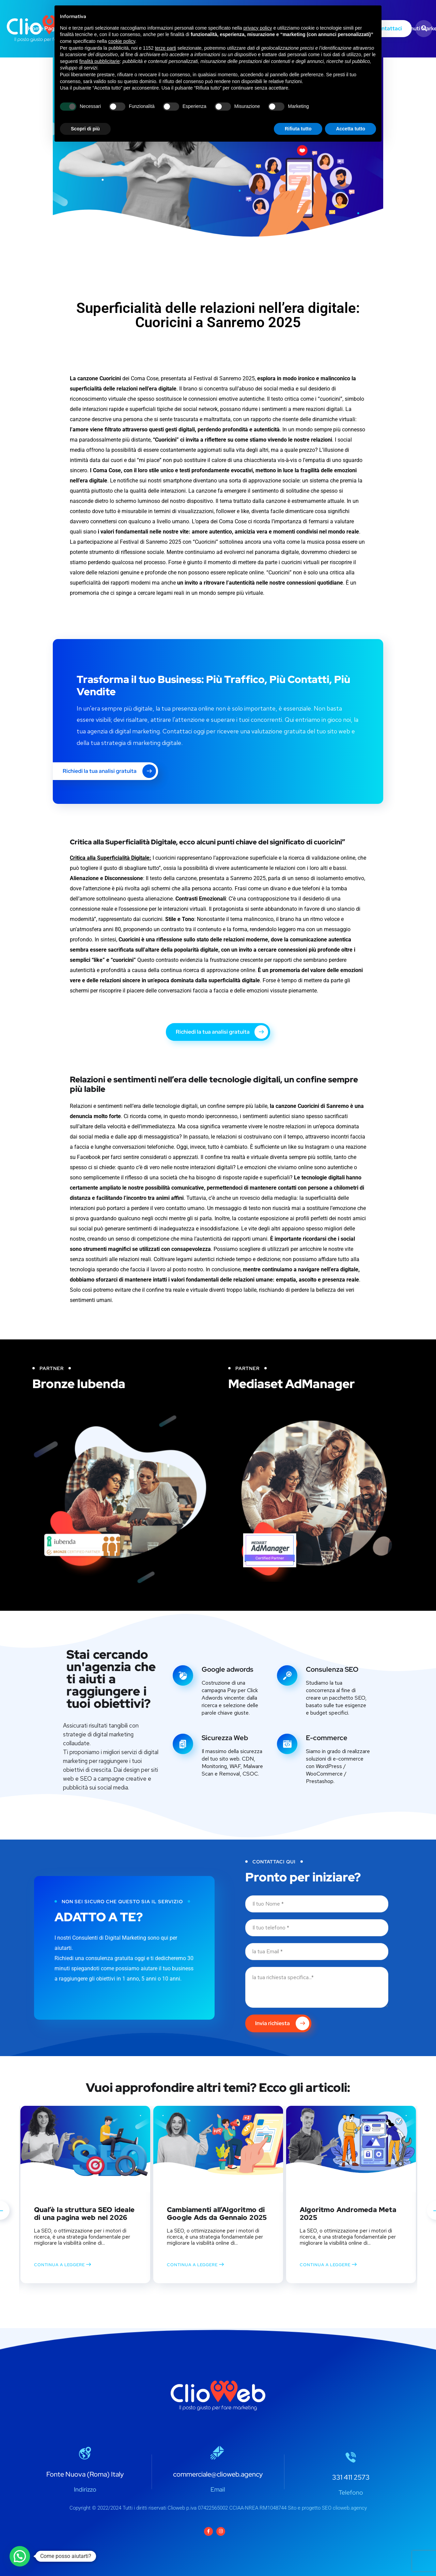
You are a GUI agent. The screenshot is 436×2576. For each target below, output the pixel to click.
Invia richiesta (282, 2023)
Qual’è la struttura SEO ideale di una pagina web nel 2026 (84, 2214)
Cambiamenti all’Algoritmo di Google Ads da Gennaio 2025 (217, 2214)
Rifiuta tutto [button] (298, 128)
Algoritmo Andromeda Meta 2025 (348, 2214)
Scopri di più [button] (85, 128)
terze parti (165, 48)
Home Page (43, 28)
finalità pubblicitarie (99, 61)
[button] (20, 2556)
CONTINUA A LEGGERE (62, 2264)
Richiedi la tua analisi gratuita (109, 771)
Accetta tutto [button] (350, 128)
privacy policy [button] (258, 28)
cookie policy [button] (121, 41)
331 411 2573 (351, 2477)
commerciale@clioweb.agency (218, 2474)
